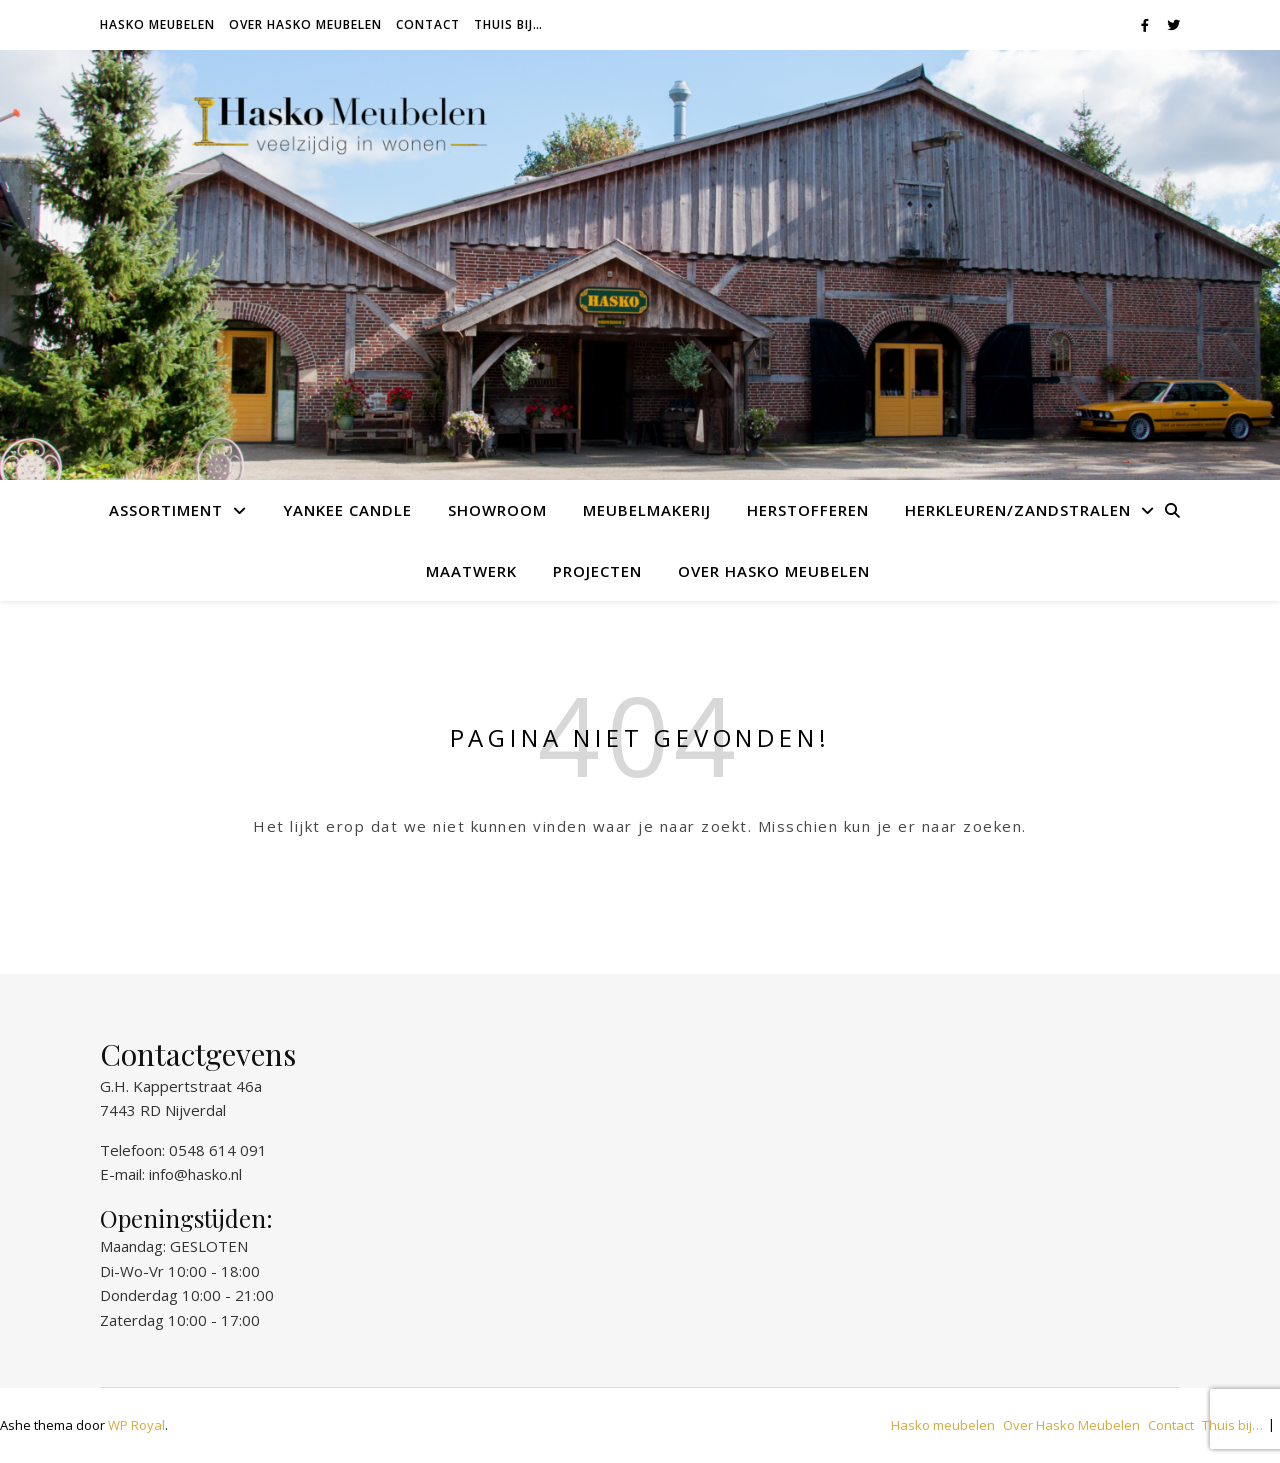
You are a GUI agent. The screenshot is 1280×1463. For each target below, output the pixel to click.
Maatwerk (471, 571)
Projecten (597, 571)
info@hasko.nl (195, 1174)
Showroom (497, 510)
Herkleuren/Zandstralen (1018, 510)
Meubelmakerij (647, 510)
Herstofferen (808, 510)
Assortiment (166, 510)
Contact (428, 24)
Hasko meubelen (157, 24)
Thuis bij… (508, 24)
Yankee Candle (347, 510)
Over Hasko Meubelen (305, 24)
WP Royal (136, 1425)
